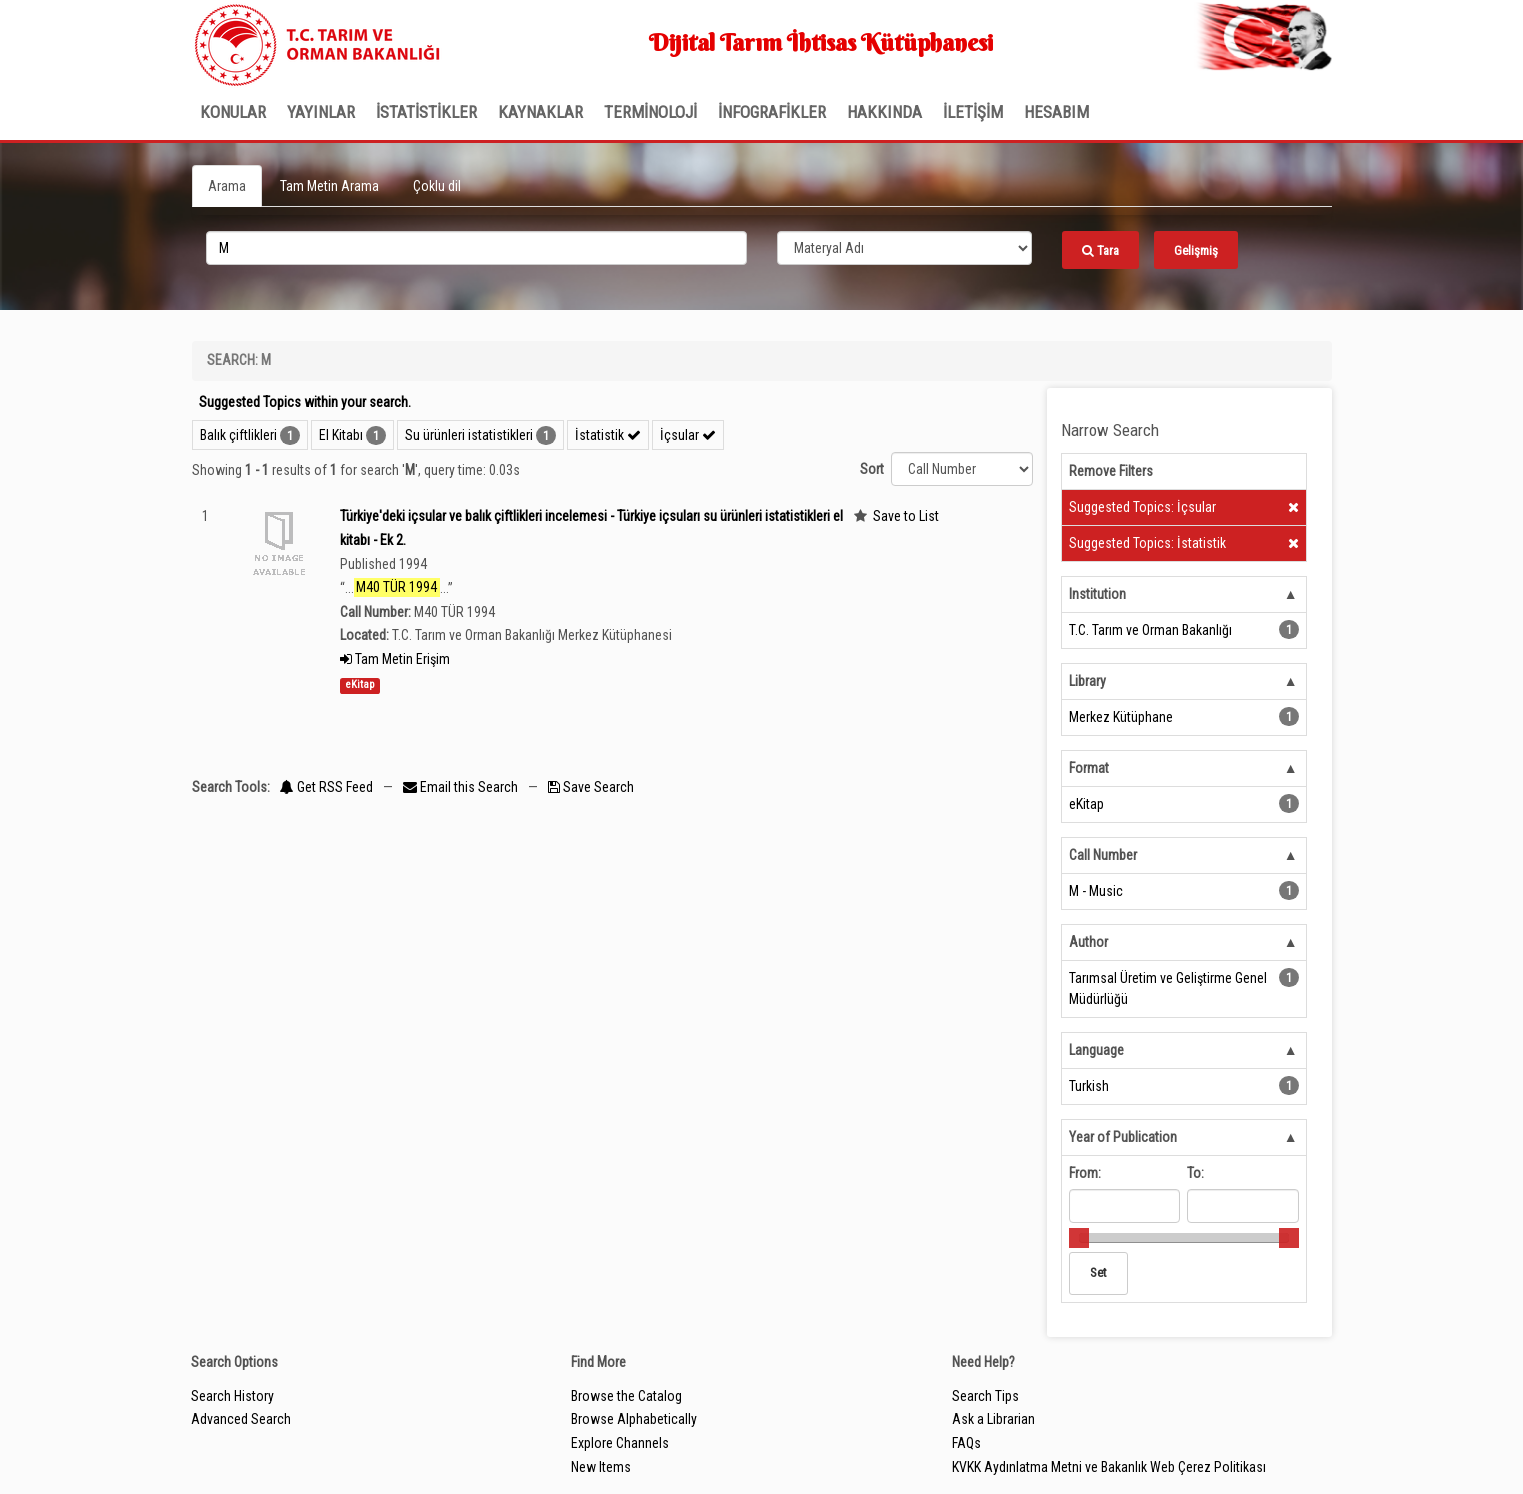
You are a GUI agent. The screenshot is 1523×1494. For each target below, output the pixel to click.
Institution (1097, 594)
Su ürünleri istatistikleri (469, 435)
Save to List (906, 516)
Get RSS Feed (326, 787)
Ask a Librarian (993, 1419)
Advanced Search (241, 1419)
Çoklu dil (437, 186)
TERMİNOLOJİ (650, 112)
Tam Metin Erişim (395, 659)
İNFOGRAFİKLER (772, 112)
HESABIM (1056, 112)
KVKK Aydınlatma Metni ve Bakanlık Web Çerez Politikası (1109, 1467)
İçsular (688, 435)
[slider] (1079, 1238)
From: (1085, 1173)
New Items (601, 1467)
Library (1087, 681)
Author (1088, 942)
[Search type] (905, 248)
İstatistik (608, 435)
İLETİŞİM (973, 112)
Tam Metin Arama (329, 186)
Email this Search (462, 787)
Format (1089, 768)
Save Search (591, 787)
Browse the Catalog (626, 1396)
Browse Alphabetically (634, 1419)
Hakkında (884, 112)
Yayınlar (321, 112)
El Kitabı (341, 435)
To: (1195, 1173)
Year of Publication (1123, 1137)
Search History (232, 1396)
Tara (1100, 250)
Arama (227, 186)
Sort (872, 469)
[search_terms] (476, 248)
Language (1096, 1050)
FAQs (966, 1443)
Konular (233, 112)
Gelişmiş (1196, 250)
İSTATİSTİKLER (426, 112)
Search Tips (985, 1396)
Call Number (1103, 855)
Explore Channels (620, 1443)
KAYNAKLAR (540, 112)
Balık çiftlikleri (238, 435)
